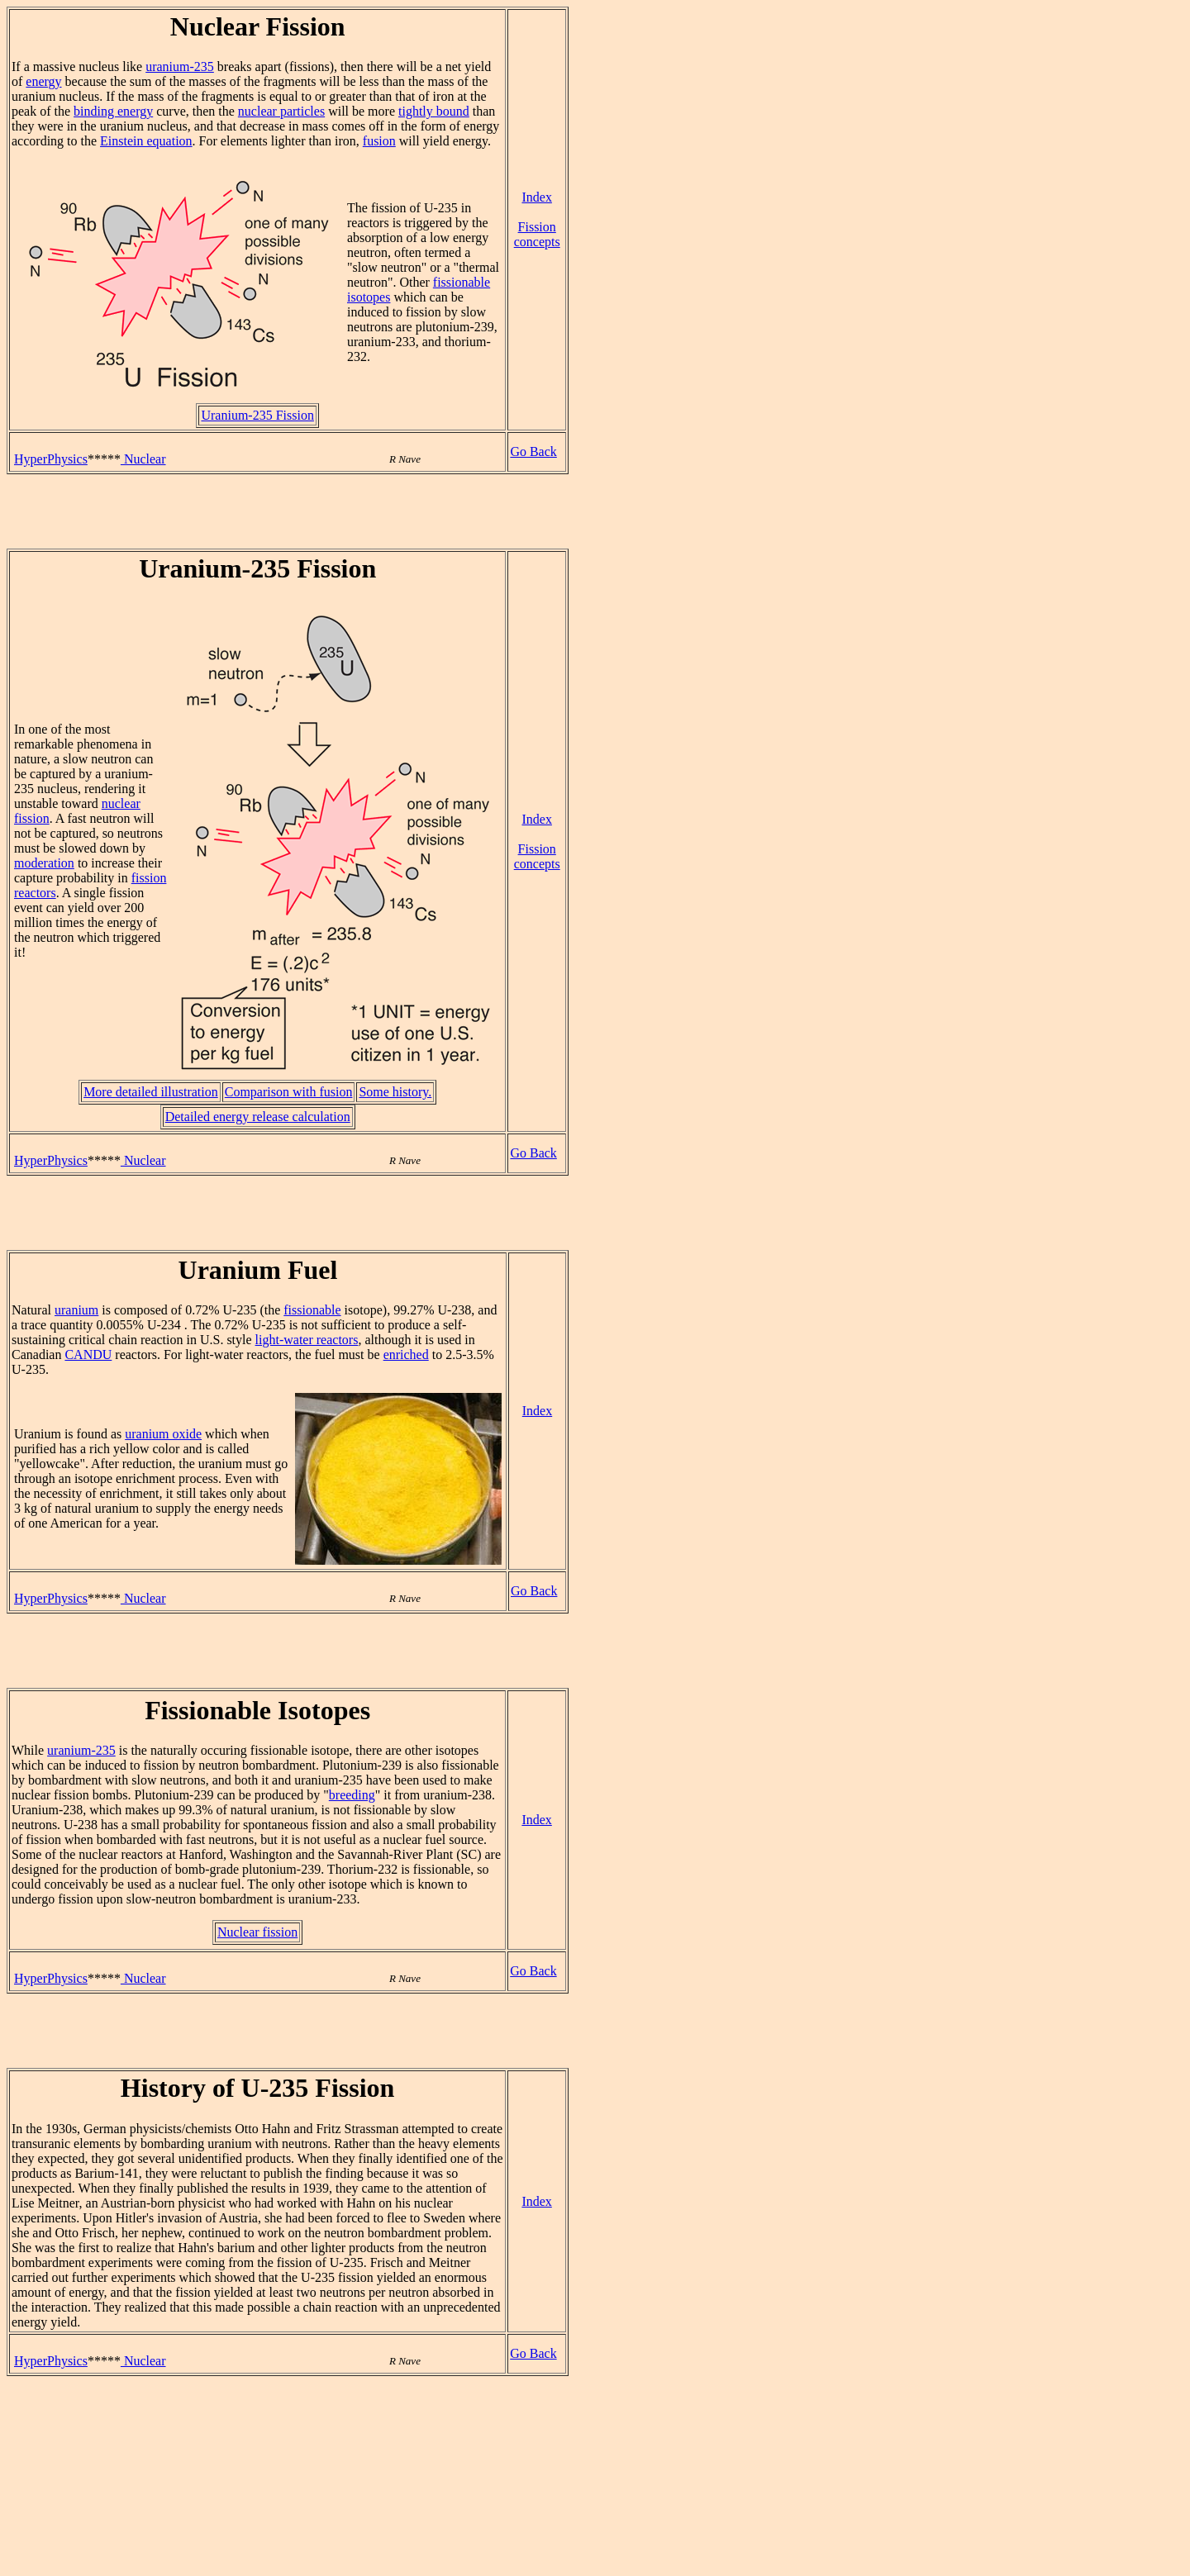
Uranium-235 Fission (257, 415)
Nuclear (143, 459)
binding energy (113, 111)
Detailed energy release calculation (257, 1117)
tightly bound (433, 111)
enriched (406, 1354)
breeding (352, 1795)
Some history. (395, 1092)
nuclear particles (281, 111)
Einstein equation (146, 141)
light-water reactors (307, 1340)
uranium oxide (163, 1434)
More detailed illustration (150, 1092)
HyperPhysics (51, 459)
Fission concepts (537, 234)
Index (536, 197)
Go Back (533, 451)
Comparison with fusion (289, 1092)
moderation (44, 863)
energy (43, 81)
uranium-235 (179, 66)
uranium (76, 1310)
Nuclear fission (257, 1932)
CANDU (88, 1354)
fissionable (311, 1310)
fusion (379, 141)
